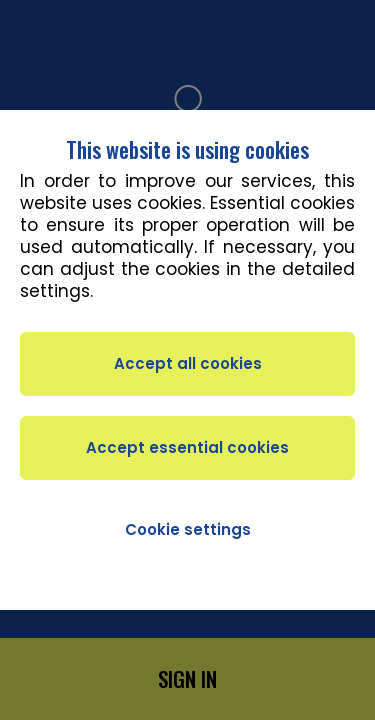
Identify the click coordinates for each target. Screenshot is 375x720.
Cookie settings (188, 529)
